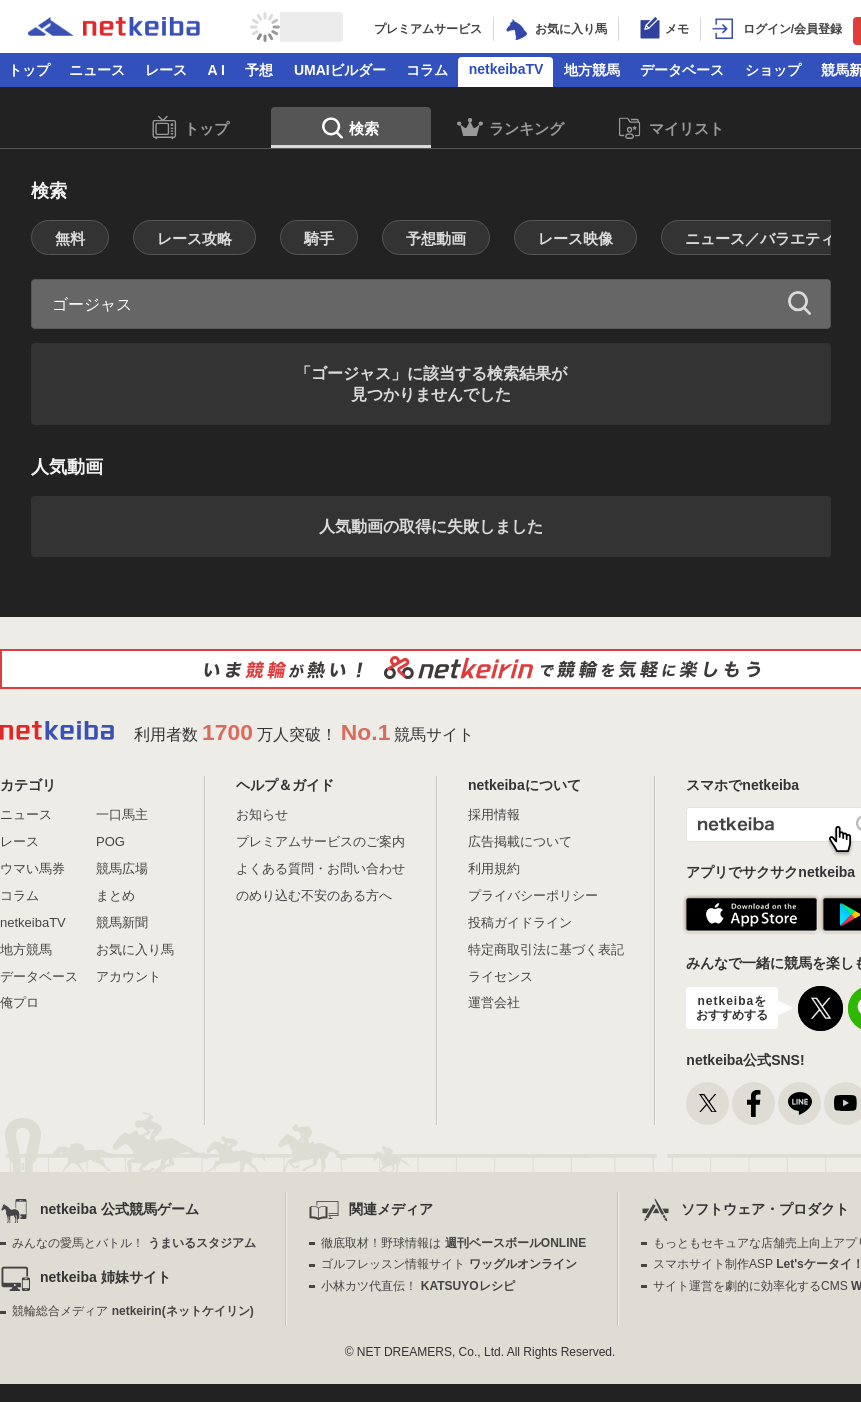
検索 (350, 129)
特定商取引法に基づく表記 (546, 949)
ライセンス (500, 976)
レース (166, 70)
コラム (427, 70)
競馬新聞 (122, 922)
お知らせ (262, 814)
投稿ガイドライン (520, 922)
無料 (70, 238)
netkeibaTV (506, 69)
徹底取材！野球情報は (453, 1243)
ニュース (97, 70)
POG (110, 841)
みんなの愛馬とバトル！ (133, 1243)
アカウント (128, 976)
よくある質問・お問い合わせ (320, 868)
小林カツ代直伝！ (417, 1286)
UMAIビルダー (340, 70)
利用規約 (494, 868)
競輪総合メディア (132, 1311)
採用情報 (494, 814)
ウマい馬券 (32, 868)
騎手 (319, 238)
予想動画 (436, 238)
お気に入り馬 (135, 949)
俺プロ (19, 1002)
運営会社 (494, 1002)
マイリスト (670, 128)
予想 (259, 70)
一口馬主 (122, 814)
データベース (682, 70)
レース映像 (575, 238)
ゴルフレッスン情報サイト (448, 1264)
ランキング (510, 130)
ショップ (773, 70)
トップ (29, 70)
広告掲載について (520, 841)
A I (216, 70)
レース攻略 (194, 238)
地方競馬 (592, 70)
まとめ (115, 895)
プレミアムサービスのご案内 (320, 841)
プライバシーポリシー (533, 895)
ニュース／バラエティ (760, 238)
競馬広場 (122, 868)
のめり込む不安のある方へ (314, 895)
